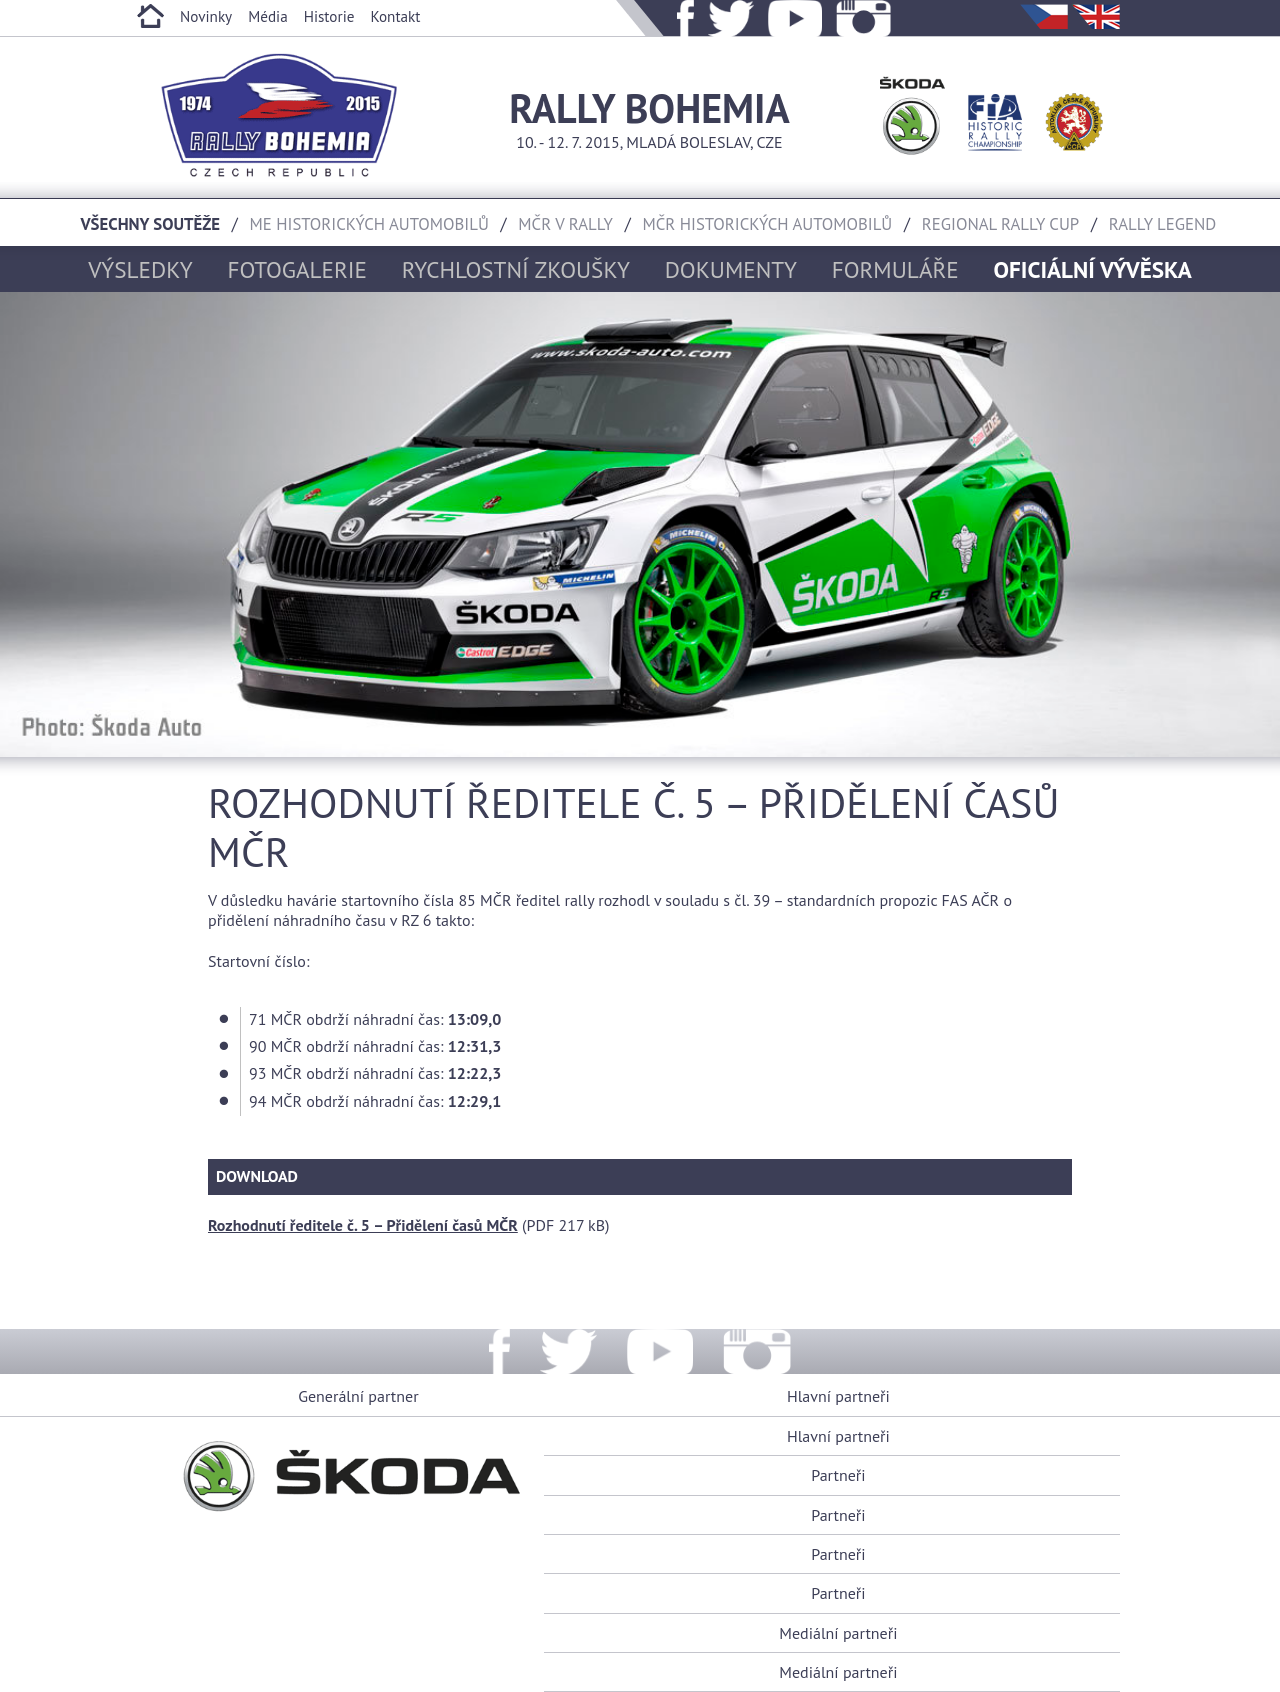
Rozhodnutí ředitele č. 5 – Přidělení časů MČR (363, 1225)
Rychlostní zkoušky (516, 269)
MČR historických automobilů (767, 224)
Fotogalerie (297, 269)
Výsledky (140, 269)
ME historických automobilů (369, 224)
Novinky (206, 16)
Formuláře (895, 269)
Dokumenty (731, 269)
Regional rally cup (1000, 224)
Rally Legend (1163, 224)
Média (268, 16)
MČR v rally (565, 224)
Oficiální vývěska (1093, 269)
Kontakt (395, 16)
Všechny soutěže (151, 224)
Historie (329, 16)
